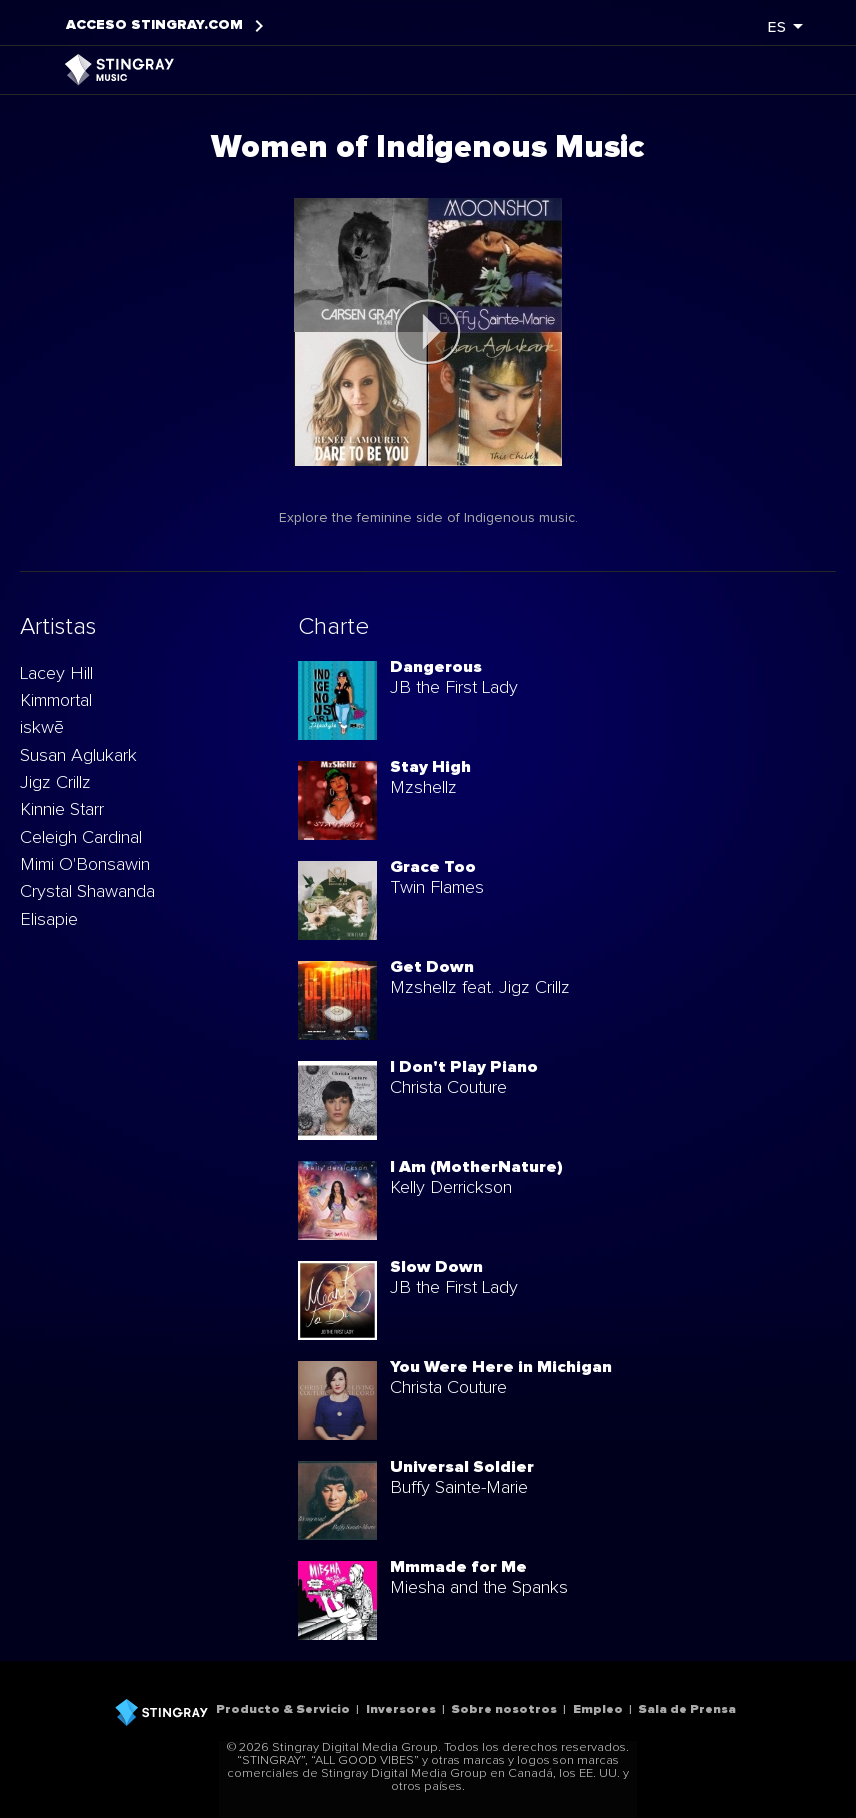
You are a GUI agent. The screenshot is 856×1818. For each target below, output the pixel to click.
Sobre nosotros (504, 1709)
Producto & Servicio (283, 1709)
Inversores (401, 1709)
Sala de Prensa (687, 1709)
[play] (428, 332)
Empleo (598, 1709)
